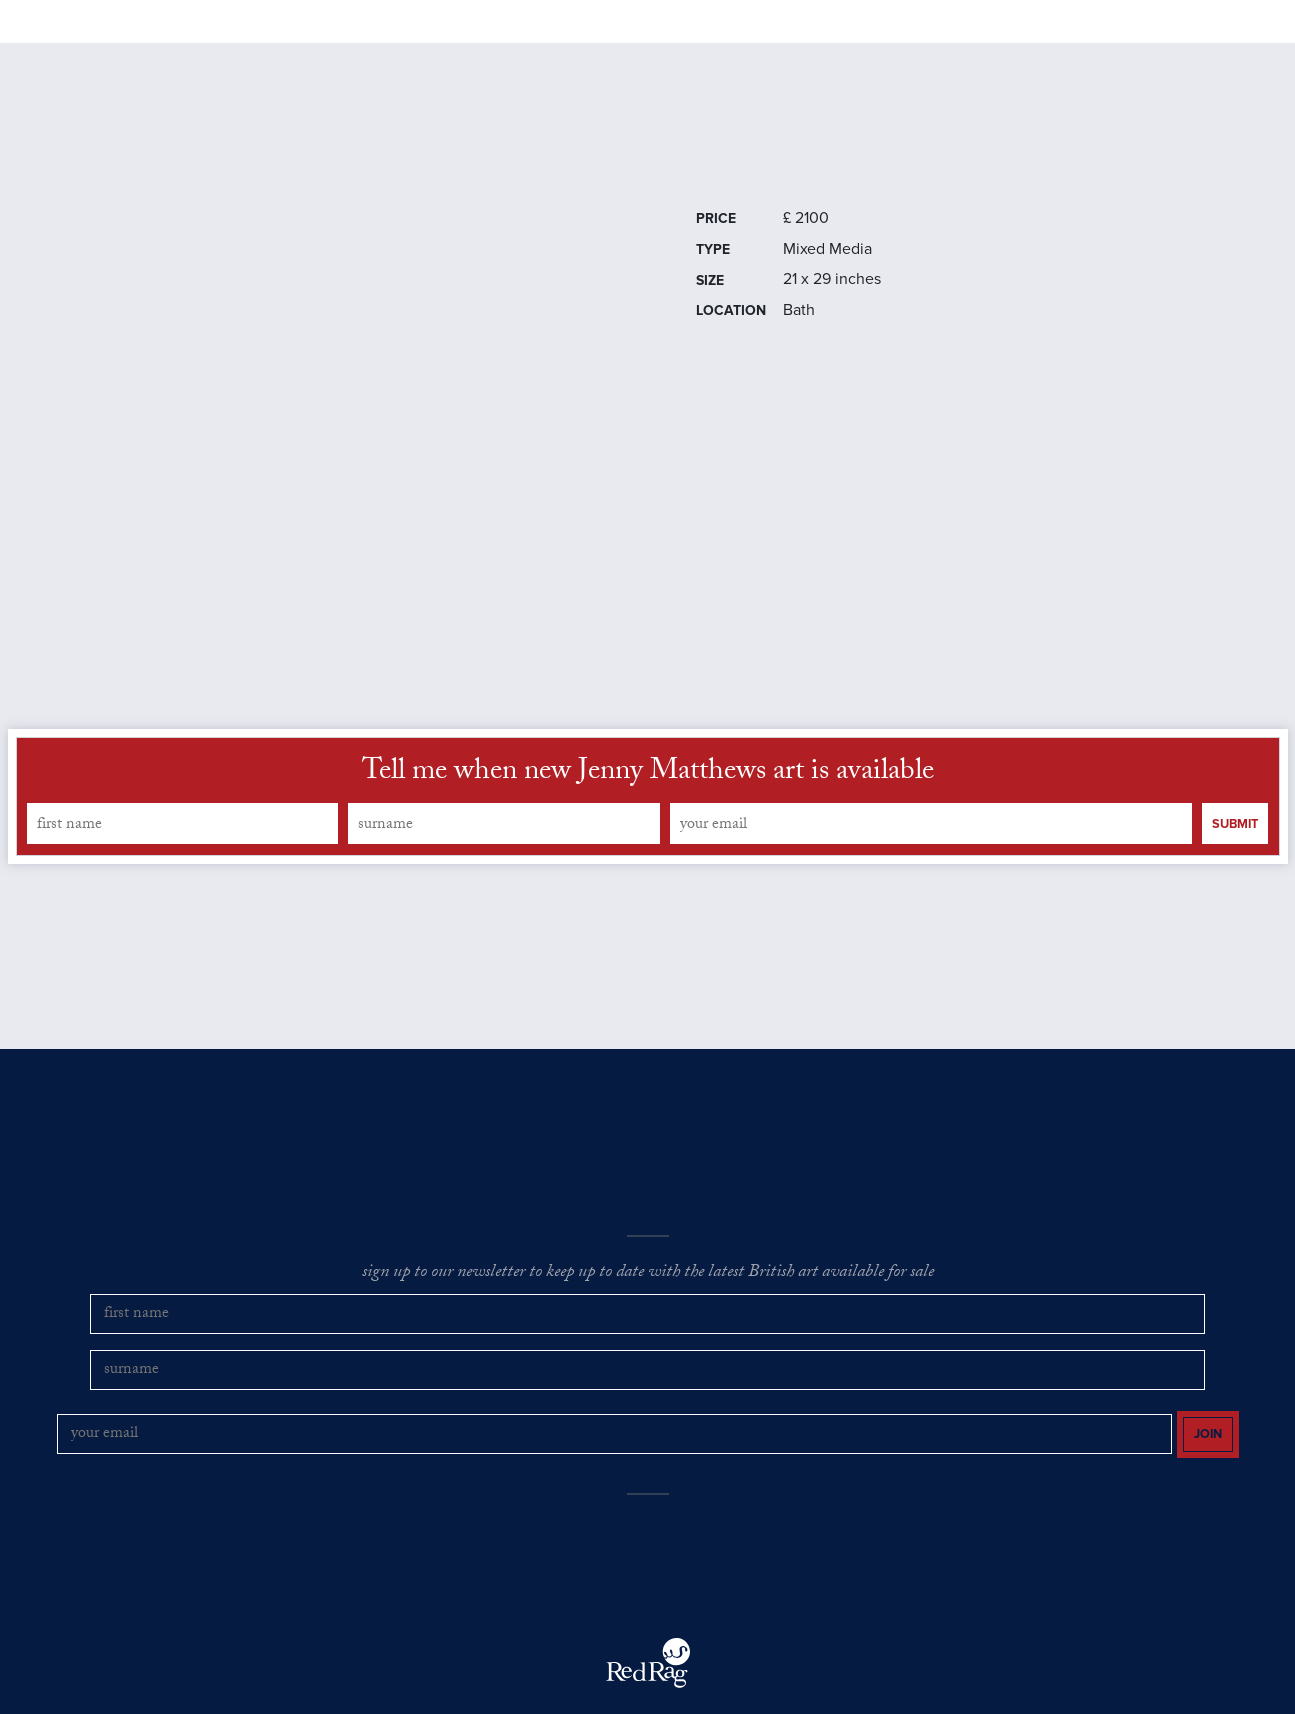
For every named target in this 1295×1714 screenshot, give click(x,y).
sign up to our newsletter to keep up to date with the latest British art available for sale (648, 1330)
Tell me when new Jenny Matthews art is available (648, 829)
